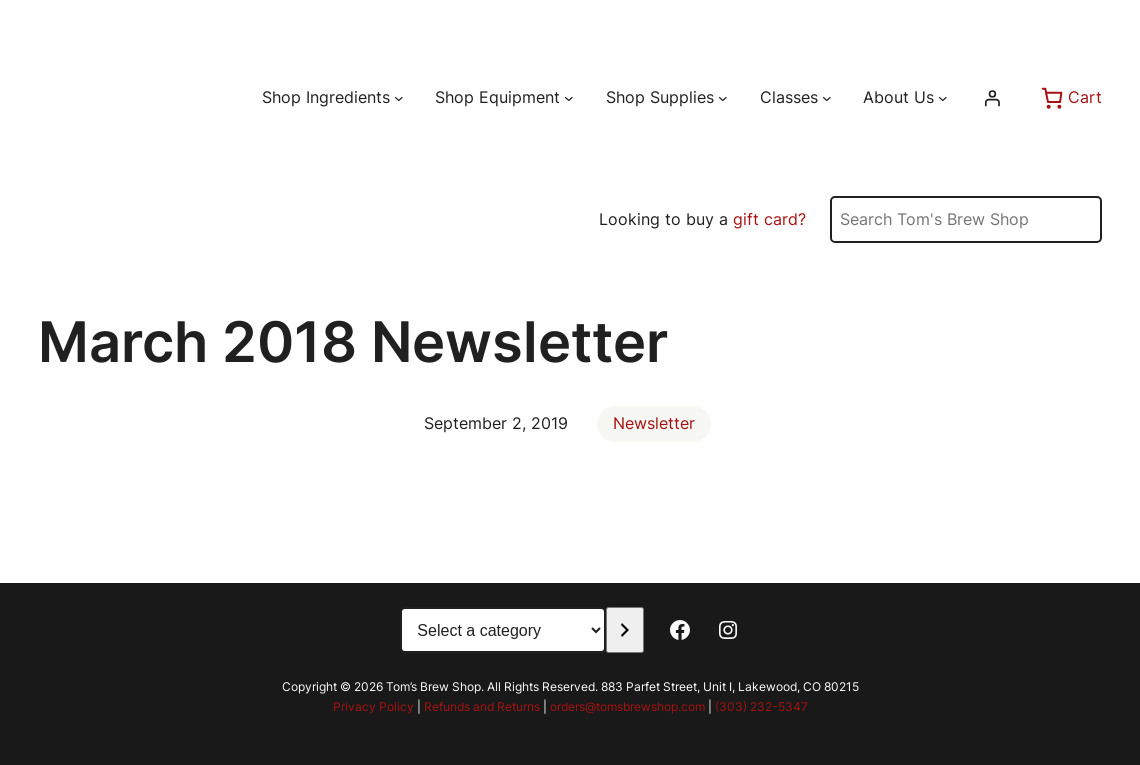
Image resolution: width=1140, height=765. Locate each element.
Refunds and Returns (482, 706)
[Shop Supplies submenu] (723, 98)
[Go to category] (624, 630)
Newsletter (654, 423)
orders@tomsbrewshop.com (627, 706)
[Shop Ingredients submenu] (399, 98)
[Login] (992, 98)
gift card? (769, 219)
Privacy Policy (373, 706)
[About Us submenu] (943, 98)
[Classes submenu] (827, 98)
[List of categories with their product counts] (503, 630)
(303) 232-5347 (761, 706)
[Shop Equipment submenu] (569, 98)
